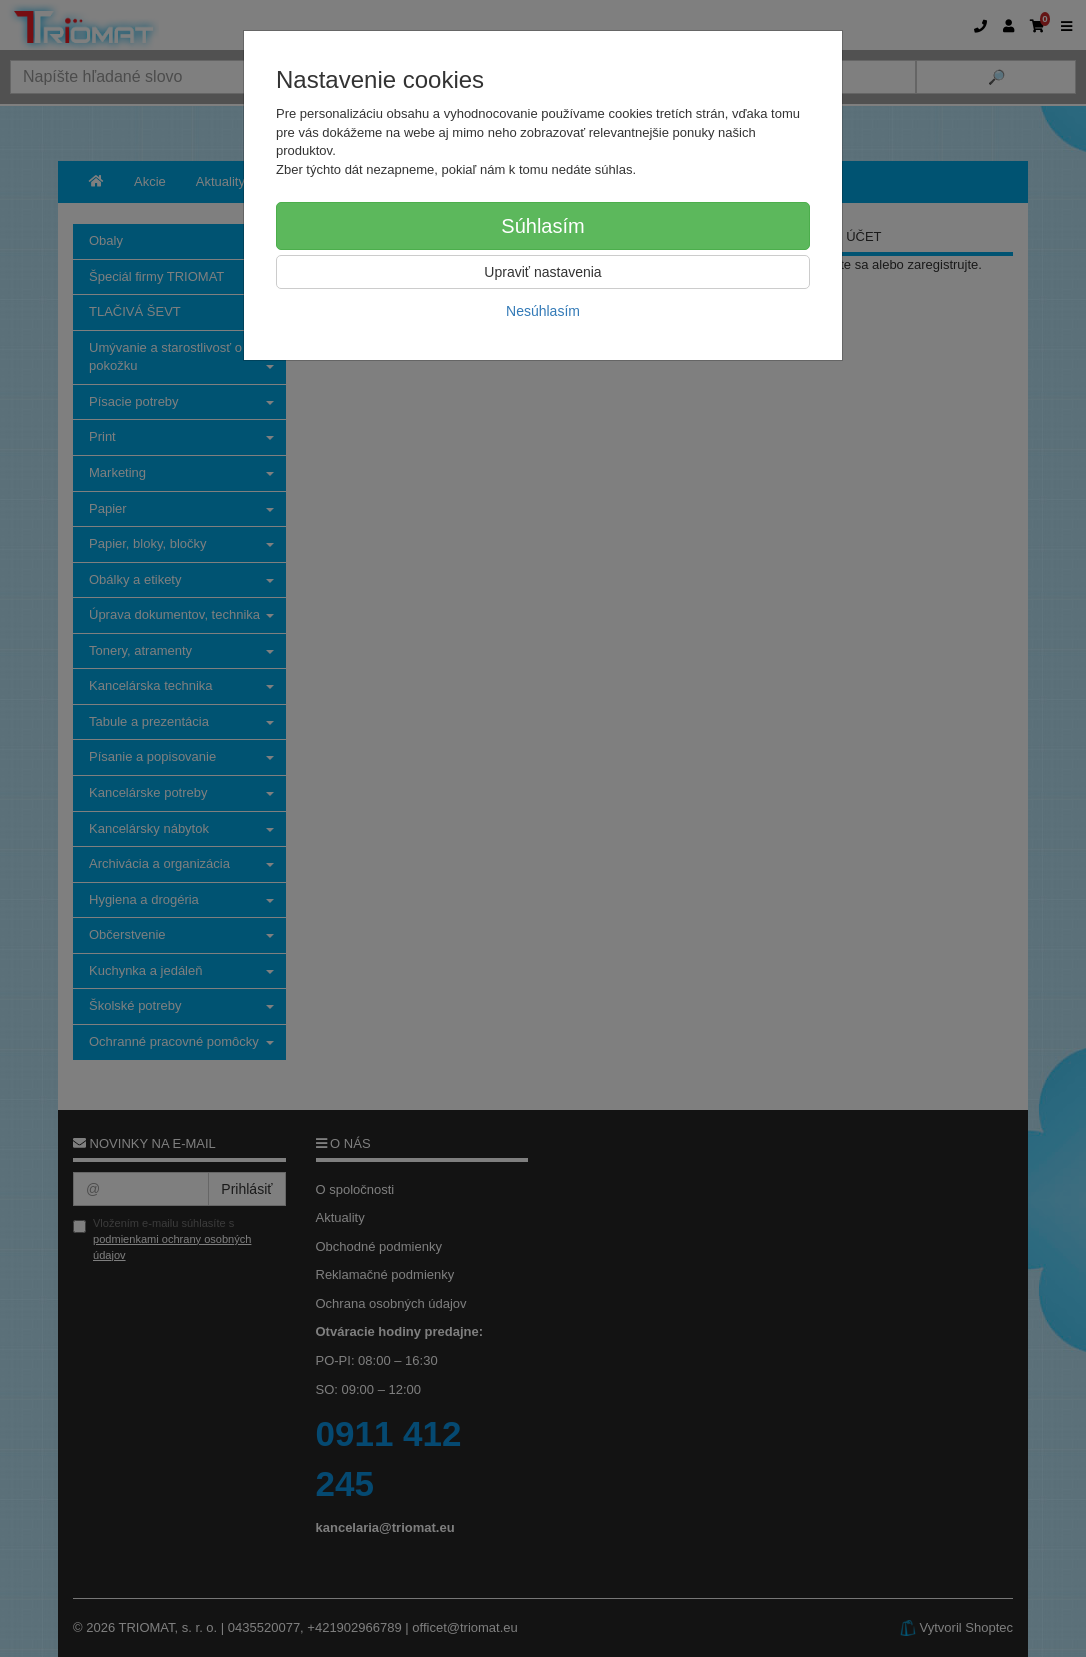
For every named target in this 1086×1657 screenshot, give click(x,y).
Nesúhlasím (543, 311)
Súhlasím (542, 226)
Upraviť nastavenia (542, 272)
